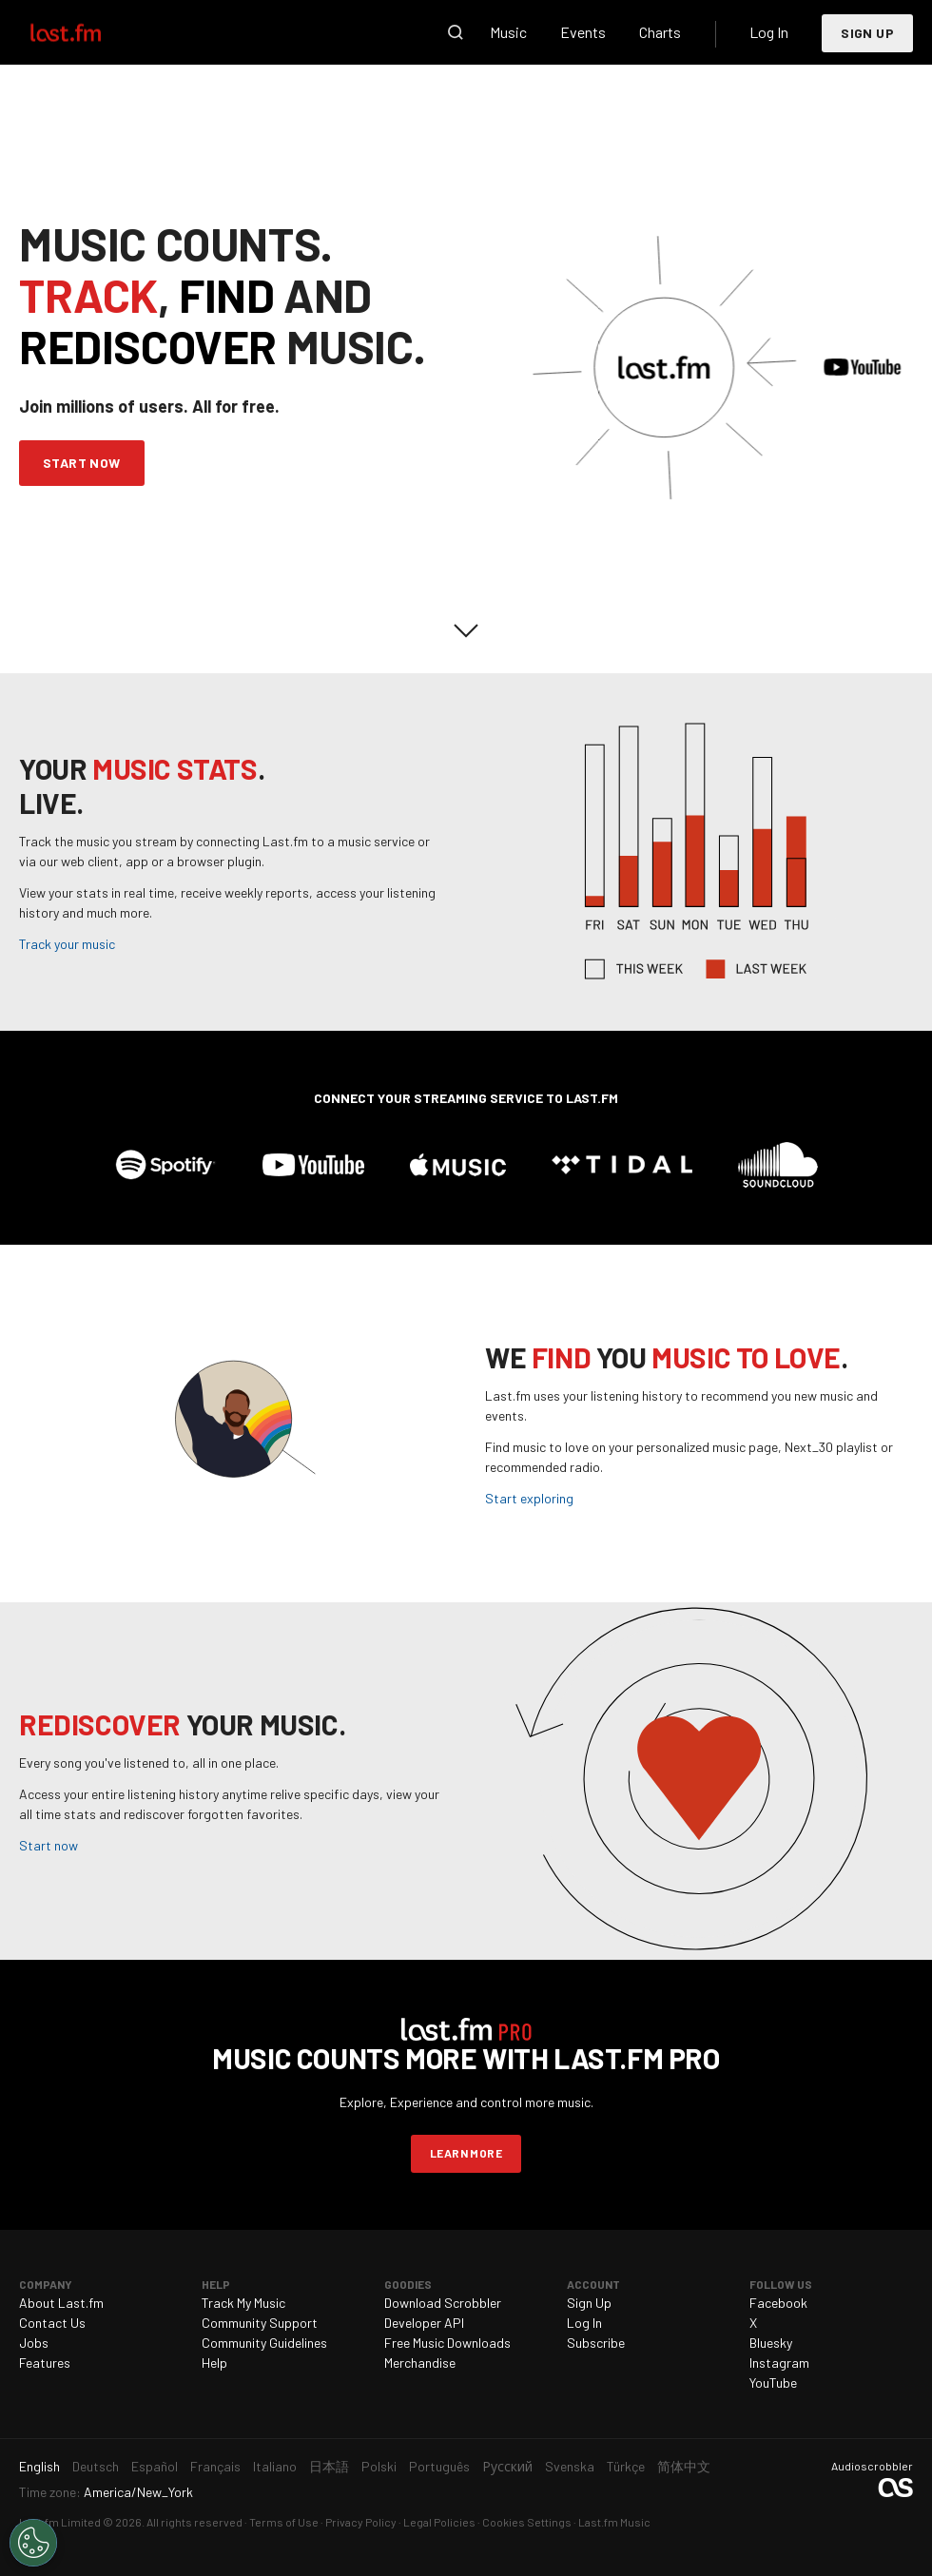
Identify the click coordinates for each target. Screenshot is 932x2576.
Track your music (67, 944)
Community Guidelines (264, 2342)
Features (44, 2362)
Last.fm (87, 32)
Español (154, 2466)
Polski (379, 2466)
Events (583, 32)
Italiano (275, 2466)
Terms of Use (284, 2521)
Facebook (778, 2303)
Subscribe (596, 2342)
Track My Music (243, 2303)
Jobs (34, 2342)
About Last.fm (61, 2303)
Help (214, 2362)
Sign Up (867, 33)
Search (455, 32)
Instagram (779, 2362)
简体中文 (683, 2466)
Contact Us (52, 2323)
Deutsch (95, 2466)
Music (508, 32)
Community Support (260, 2323)
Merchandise (420, 2362)
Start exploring (529, 1498)
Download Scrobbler (442, 2303)
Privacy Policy (361, 2521)
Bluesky (770, 2342)
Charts (660, 32)
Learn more (466, 2153)
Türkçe (626, 2466)
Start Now (82, 463)
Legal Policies (439, 2521)
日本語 (329, 2466)
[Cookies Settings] (33, 2542)
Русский (507, 2466)
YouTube (773, 2382)
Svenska (569, 2466)
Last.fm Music (614, 2521)
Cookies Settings (527, 2521)
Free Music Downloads (447, 2342)
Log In (768, 32)
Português (439, 2466)
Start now (48, 1845)
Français (215, 2466)
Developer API (424, 2323)
